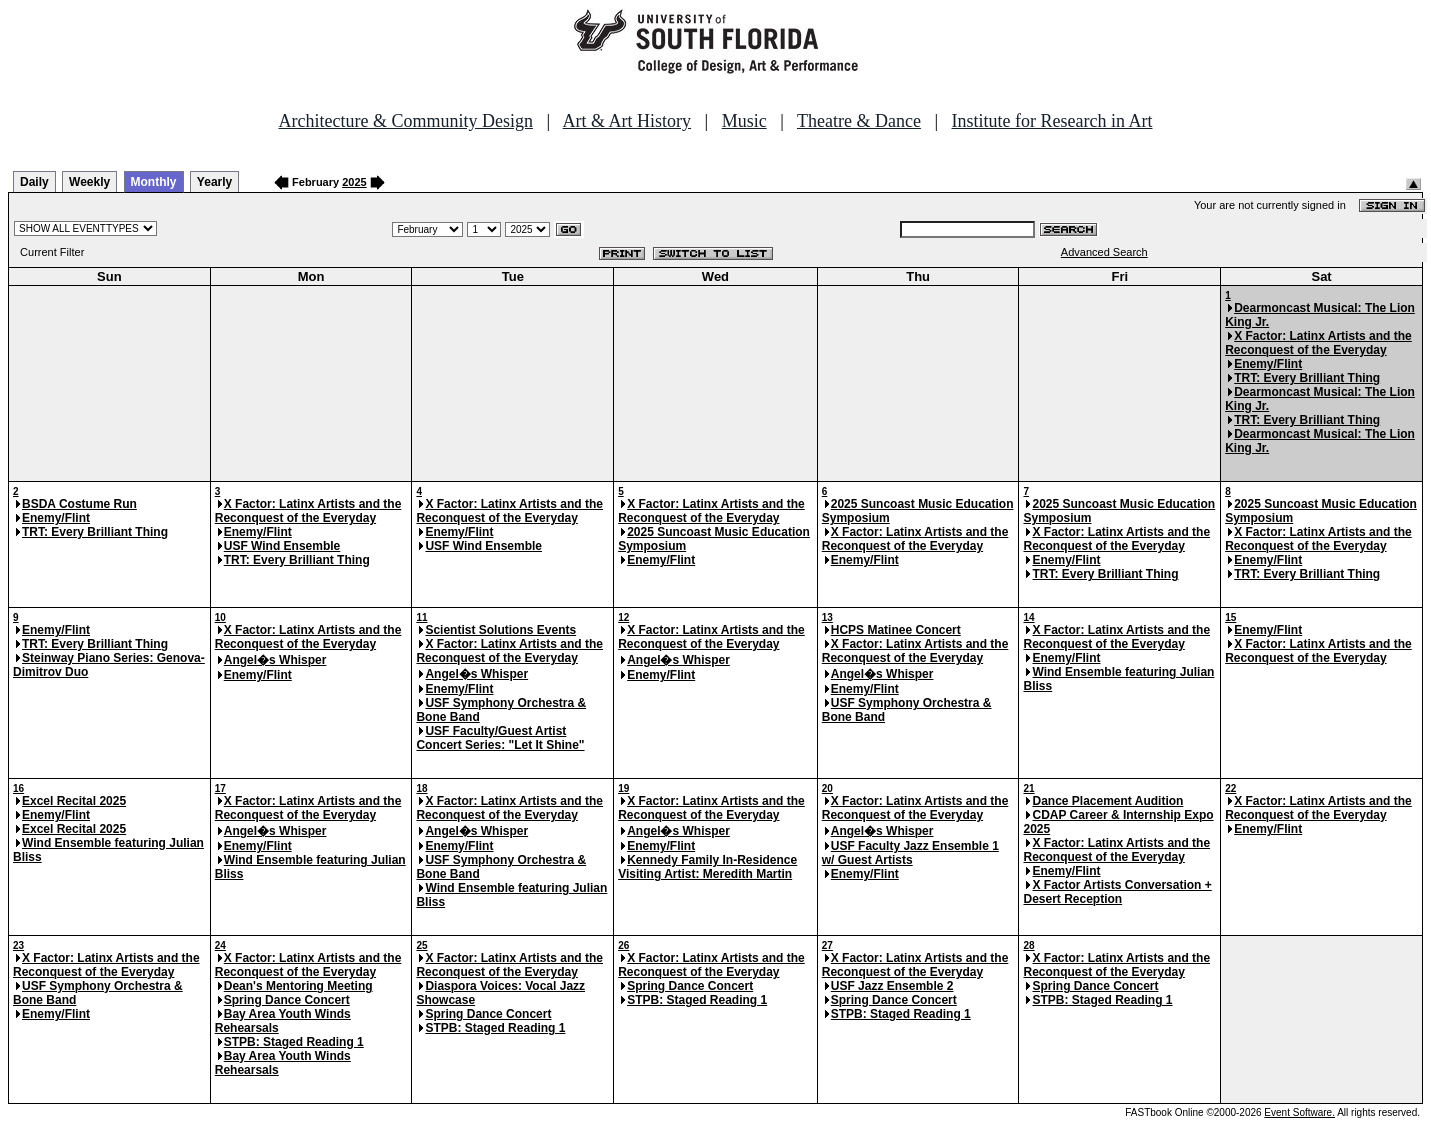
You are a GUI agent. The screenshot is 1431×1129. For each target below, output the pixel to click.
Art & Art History (627, 121)
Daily (34, 182)
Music (744, 121)
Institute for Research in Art (1052, 121)
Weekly (89, 182)
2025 (354, 182)
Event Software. (1299, 1112)
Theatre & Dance (859, 121)
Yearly (214, 182)
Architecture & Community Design (406, 121)
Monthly (154, 182)
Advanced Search (1104, 252)
